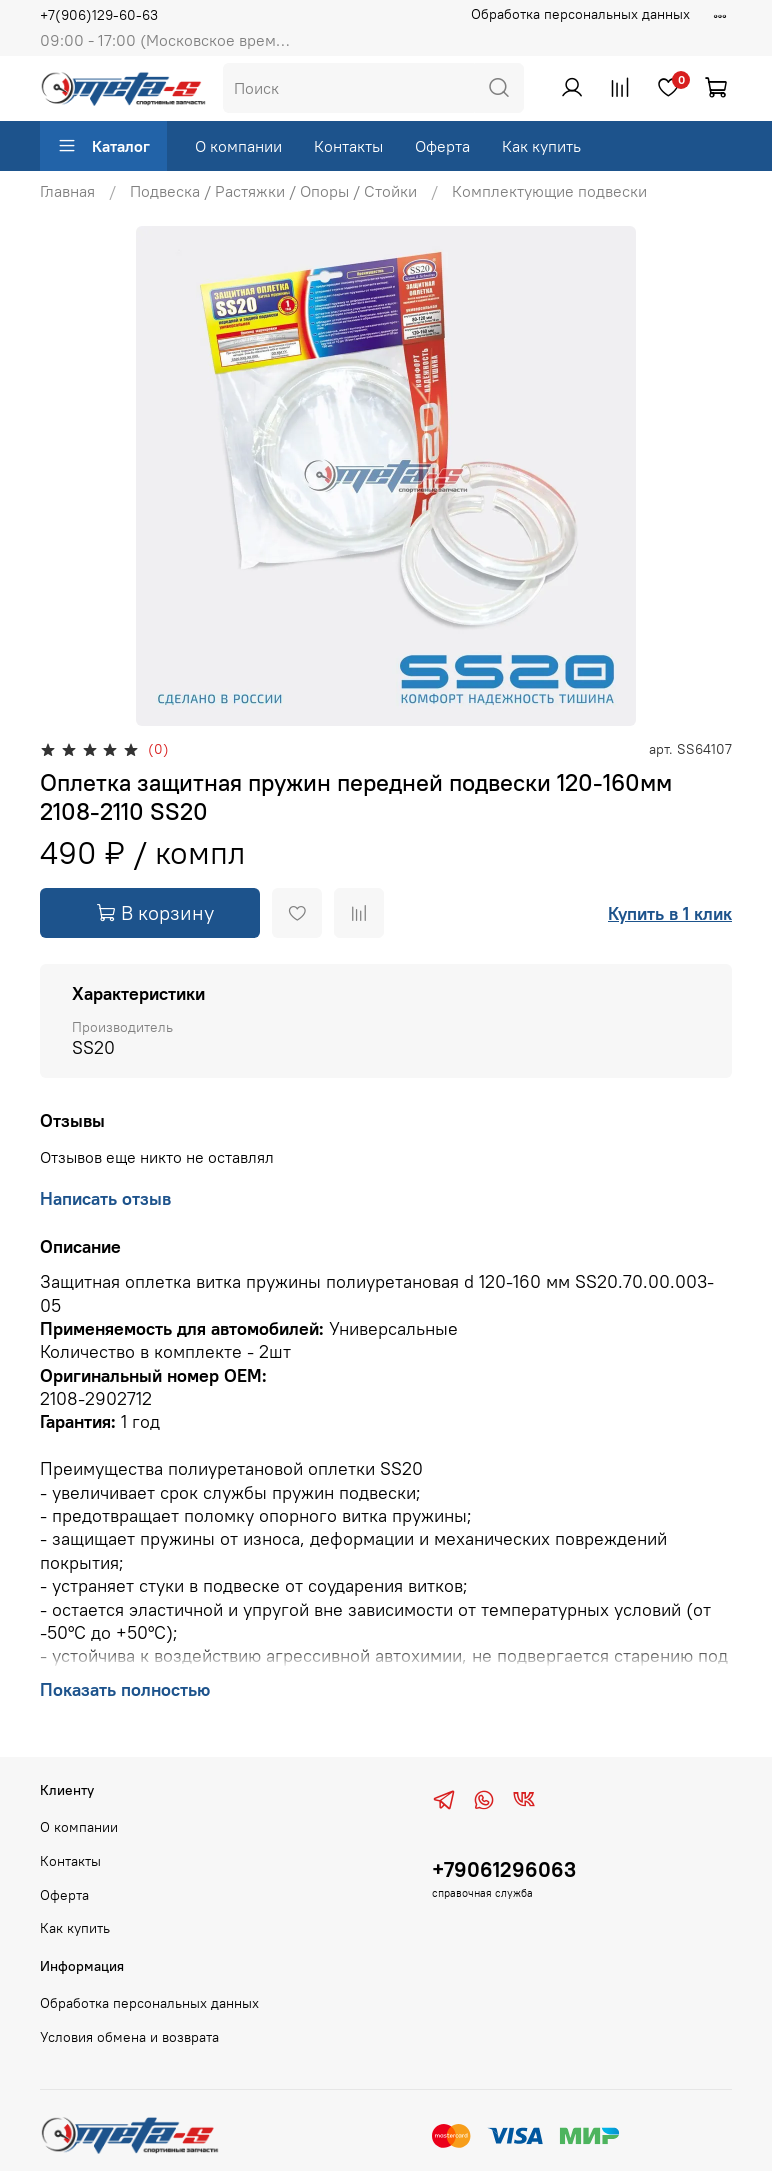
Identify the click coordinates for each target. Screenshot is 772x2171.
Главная (67, 191)
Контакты (348, 146)
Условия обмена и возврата (129, 2037)
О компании (238, 146)
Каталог (103, 146)
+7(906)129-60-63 (99, 15)
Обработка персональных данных (580, 14)
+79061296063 (504, 1869)
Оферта (442, 146)
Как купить (541, 146)
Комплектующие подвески (549, 191)
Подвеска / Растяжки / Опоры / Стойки (273, 191)
